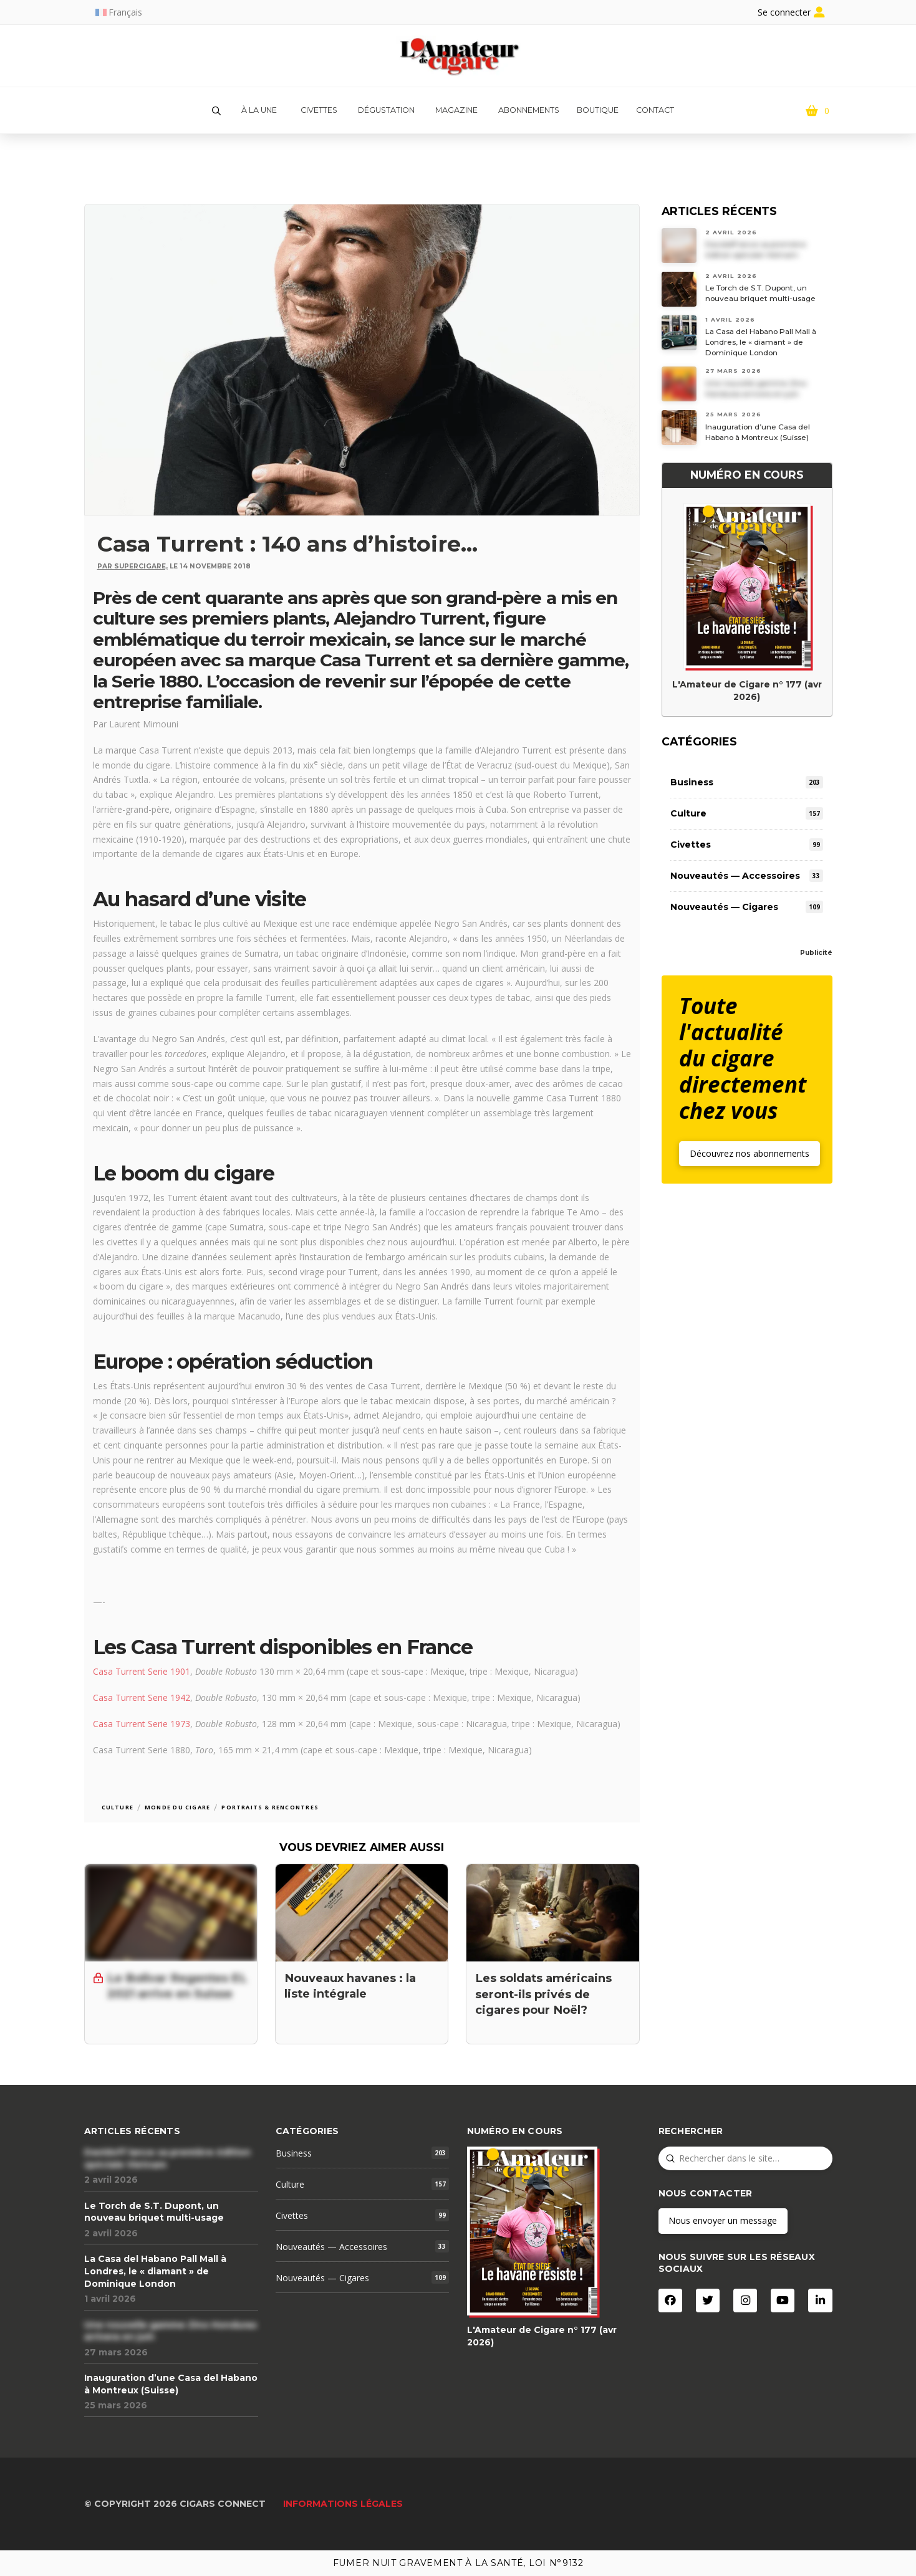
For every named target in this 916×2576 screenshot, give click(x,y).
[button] (216, 111)
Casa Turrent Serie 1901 (141, 1671)
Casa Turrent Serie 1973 (141, 1724)
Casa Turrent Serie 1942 (141, 1697)
